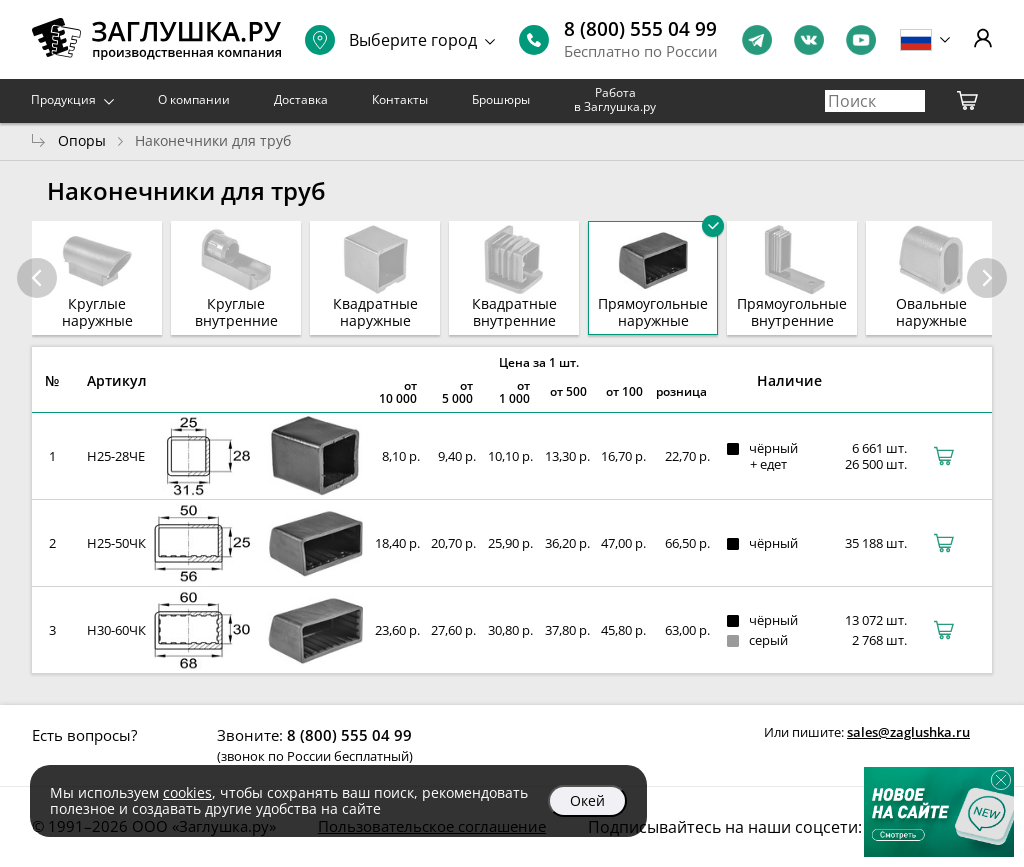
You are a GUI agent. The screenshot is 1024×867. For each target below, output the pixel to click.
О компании (194, 99)
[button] (987, 278)
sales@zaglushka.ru (908, 732)
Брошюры (501, 99)
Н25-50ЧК (116, 543)
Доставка (301, 99)
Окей (587, 800)
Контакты (400, 99)
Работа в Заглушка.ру (615, 99)
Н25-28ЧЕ (116, 456)
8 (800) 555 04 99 (640, 29)
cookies (187, 792)
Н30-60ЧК (116, 630)
